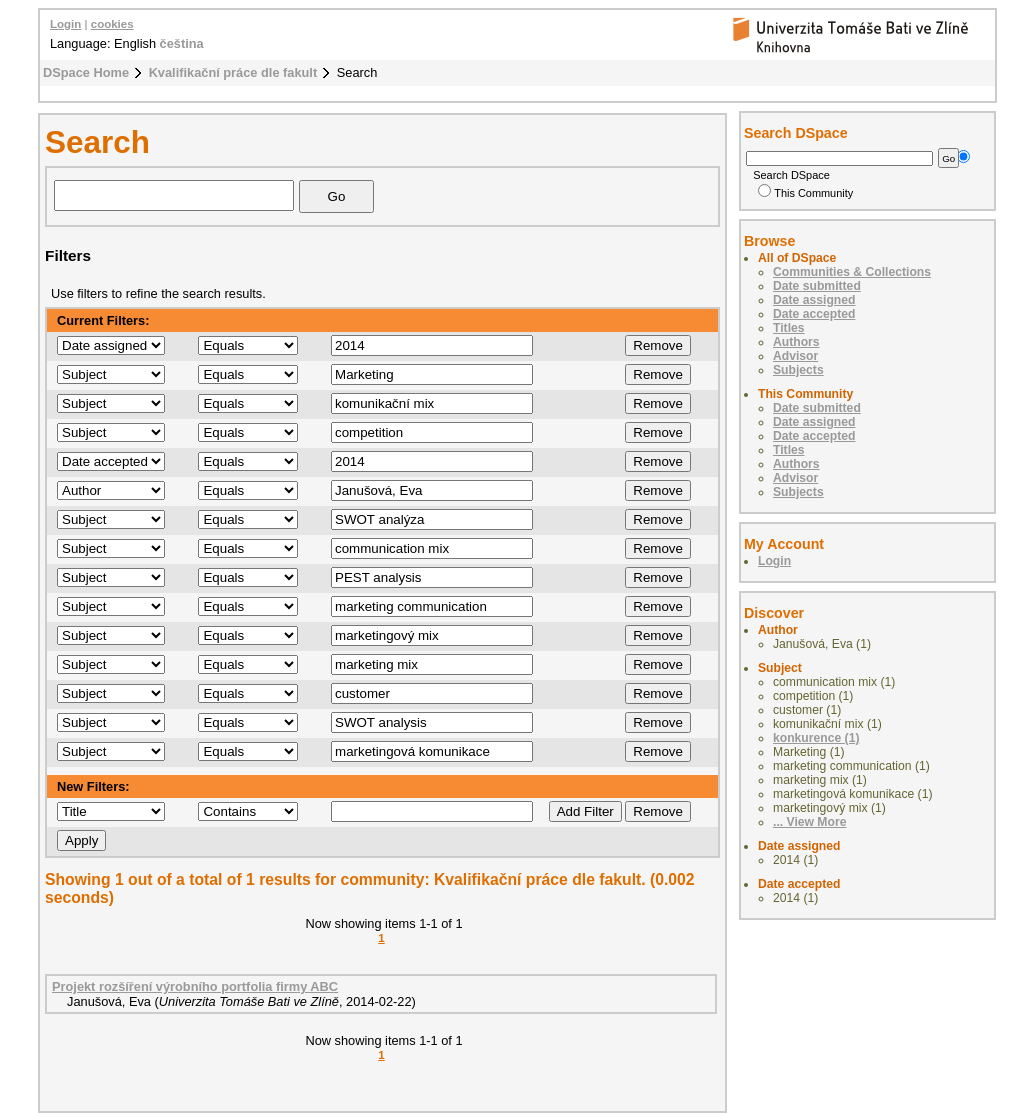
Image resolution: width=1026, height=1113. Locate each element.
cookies (112, 24)
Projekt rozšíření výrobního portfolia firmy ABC (195, 986)
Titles (789, 328)
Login (65, 24)
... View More (809, 822)
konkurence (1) (816, 738)
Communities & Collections (852, 272)
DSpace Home (86, 72)
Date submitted (817, 286)
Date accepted (814, 314)
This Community (805, 193)
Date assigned (814, 300)
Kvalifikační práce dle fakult (233, 72)
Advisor (795, 356)
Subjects (798, 370)
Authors (796, 342)
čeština (182, 43)
